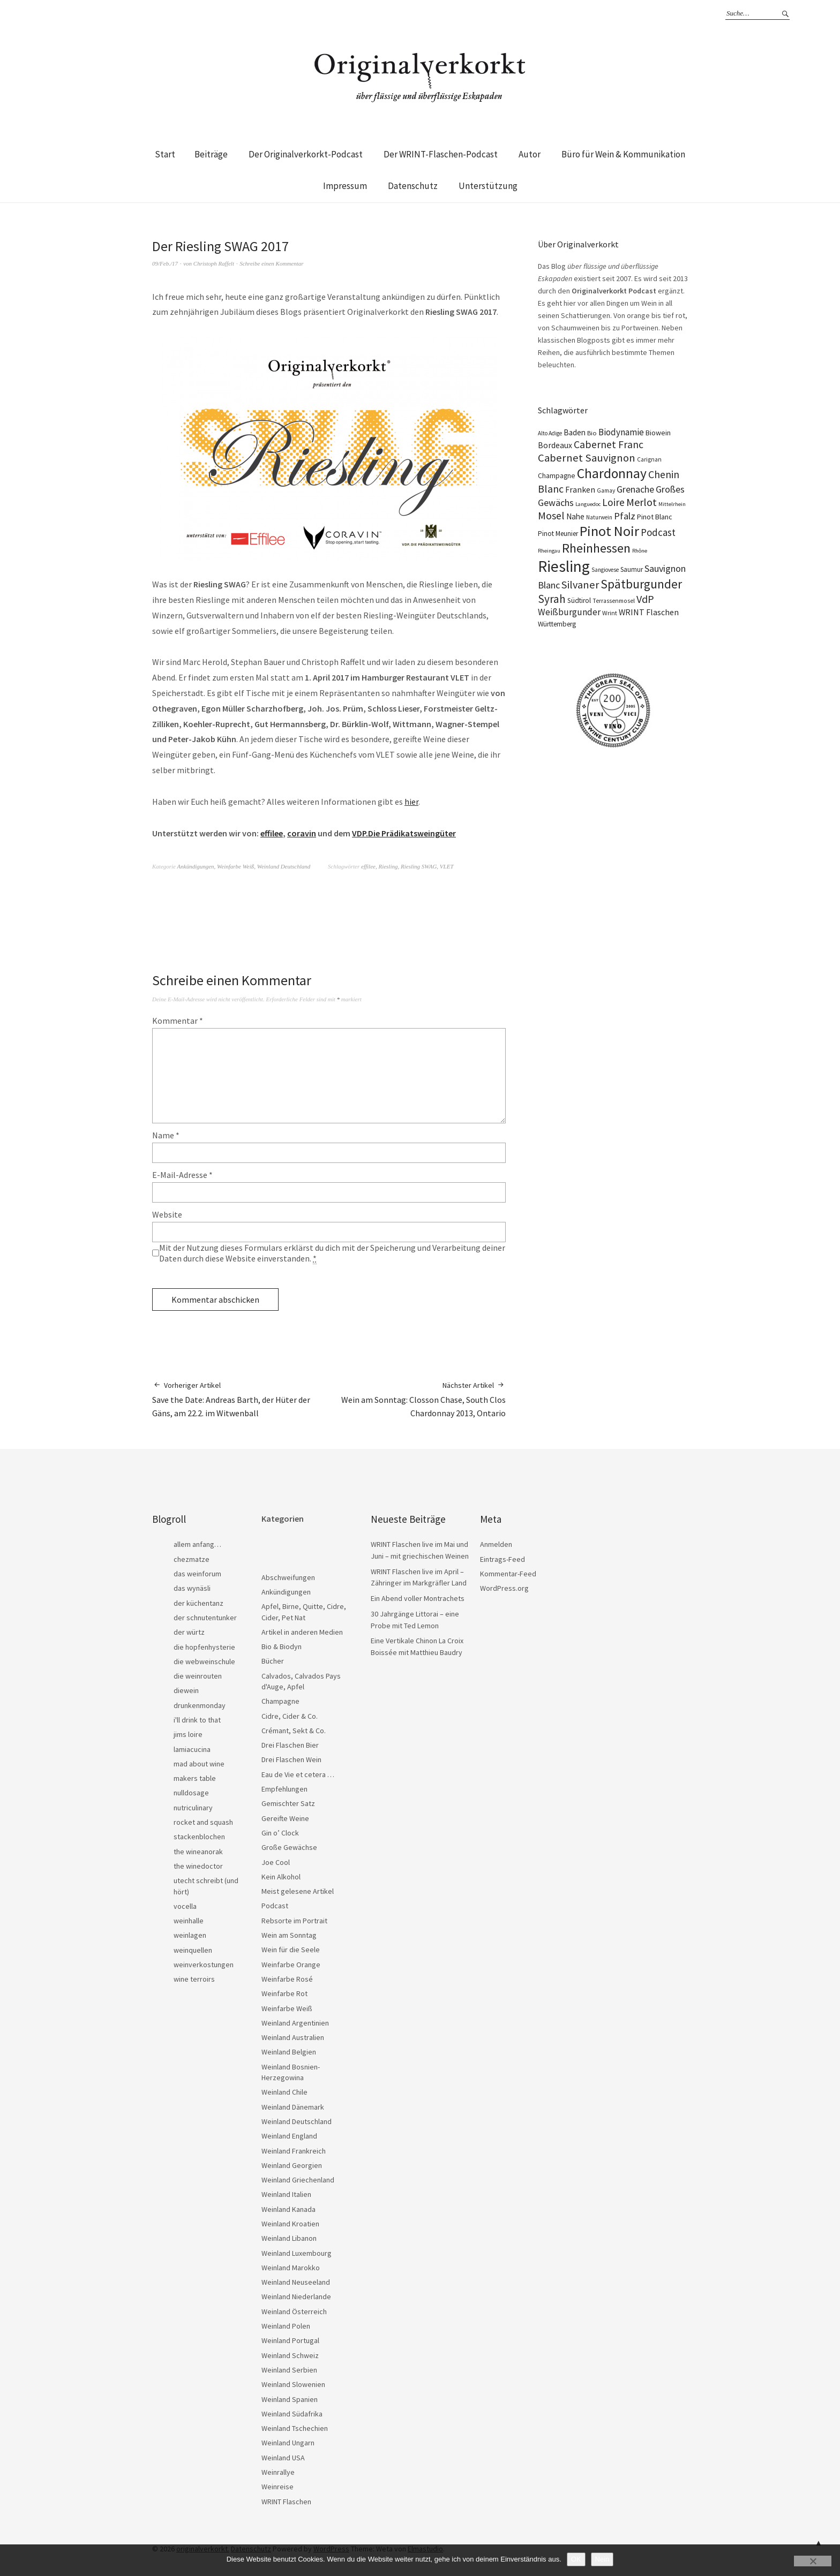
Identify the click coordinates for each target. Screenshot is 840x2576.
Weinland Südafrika (291, 2414)
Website (167, 1214)
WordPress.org (504, 1588)
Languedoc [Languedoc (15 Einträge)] (588, 504)
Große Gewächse (289, 1847)
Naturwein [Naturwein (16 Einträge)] (599, 517)
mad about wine (199, 1764)
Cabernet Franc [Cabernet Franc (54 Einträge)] (608, 444)
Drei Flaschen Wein (291, 1759)
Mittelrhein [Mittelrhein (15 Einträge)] (672, 504)
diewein (186, 1690)
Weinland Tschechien (294, 2428)
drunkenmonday (200, 1705)
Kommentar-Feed (508, 1573)
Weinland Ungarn (287, 2442)
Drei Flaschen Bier (290, 1745)
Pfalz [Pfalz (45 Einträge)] (624, 516)
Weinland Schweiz (290, 2355)
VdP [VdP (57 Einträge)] (645, 599)
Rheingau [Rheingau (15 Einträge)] (549, 550)
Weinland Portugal (290, 2340)
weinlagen (190, 1935)
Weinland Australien (292, 2037)
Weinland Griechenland (297, 2180)
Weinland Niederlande (296, 2296)
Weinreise (277, 2486)
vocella (185, 1906)
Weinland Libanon (289, 2238)
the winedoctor (198, 1866)
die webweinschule (204, 1661)
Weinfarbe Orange (290, 1964)
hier (411, 801)
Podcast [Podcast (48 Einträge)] (658, 532)
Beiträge (211, 154)
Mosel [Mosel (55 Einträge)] (551, 515)
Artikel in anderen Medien (302, 1632)
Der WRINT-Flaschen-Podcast (441, 154)
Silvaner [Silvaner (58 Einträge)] (580, 585)
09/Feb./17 (165, 263)
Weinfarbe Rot (284, 1993)
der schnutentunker (205, 1617)
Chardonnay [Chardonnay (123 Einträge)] (612, 473)
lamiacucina (192, 1749)
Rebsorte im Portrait (294, 1920)
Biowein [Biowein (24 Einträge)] (658, 432)
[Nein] (812, 2561)
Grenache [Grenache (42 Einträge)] (635, 489)
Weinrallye (278, 2472)
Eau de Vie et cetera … (297, 1774)
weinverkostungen (204, 1964)
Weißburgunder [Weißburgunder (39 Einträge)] (569, 612)
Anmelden (496, 1544)
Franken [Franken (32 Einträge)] (580, 489)
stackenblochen (199, 1836)
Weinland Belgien (288, 2052)
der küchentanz (198, 1603)
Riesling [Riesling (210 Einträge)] (564, 566)
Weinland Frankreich (293, 2151)
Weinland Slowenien (293, 2384)
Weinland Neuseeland (295, 2282)
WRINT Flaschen (286, 2501)
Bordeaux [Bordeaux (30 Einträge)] (555, 445)
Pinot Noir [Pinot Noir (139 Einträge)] (609, 531)
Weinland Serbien (289, 2370)
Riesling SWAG (419, 866)
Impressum (345, 186)
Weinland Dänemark (292, 2107)
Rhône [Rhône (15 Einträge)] (639, 550)
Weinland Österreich (294, 2311)
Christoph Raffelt (213, 263)
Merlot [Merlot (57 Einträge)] (641, 502)
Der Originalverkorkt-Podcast (306, 154)
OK (576, 2559)
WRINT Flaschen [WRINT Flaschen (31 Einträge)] (649, 612)
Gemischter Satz (288, 1803)
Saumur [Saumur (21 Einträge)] (631, 569)
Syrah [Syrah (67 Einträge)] (552, 599)
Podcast (274, 1905)
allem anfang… (197, 1544)
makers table (195, 1778)
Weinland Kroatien (290, 2223)
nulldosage (191, 1792)
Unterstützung (488, 186)
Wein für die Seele (290, 1949)
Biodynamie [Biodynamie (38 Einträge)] (621, 432)
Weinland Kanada (288, 2209)
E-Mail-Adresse (182, 1174)
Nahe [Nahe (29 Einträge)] (575, 516)
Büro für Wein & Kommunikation (623, 154)
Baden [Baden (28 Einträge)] (575, 432)
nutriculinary (193, 1807)
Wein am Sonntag (289, 1935)
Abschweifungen (288, 1577)
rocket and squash (203, 1822)
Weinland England (289, 2136)
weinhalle (189, 1920)
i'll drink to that (197, 1720)
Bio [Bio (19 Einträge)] (592, 433)
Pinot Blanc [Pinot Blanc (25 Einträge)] (654, 517)
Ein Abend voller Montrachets (417, 1598)
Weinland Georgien (291, 2165)
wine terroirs (194, 1979)
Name (165, 1135)
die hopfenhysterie (204, 1647)
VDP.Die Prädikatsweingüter (404, 833)
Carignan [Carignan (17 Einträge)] (649, 459)
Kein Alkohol (281, 1877)
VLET (447, 866)
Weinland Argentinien (295, 2023)
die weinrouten (198, 1676)
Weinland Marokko (290, 2267)
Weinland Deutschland (284, 866)
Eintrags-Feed (502, 1559)
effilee (271, 833)
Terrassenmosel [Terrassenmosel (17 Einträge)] (613, 601)
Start (165, 154)
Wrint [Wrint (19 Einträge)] (609, 613)
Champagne (280, 1701)
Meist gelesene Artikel (297, 1891)
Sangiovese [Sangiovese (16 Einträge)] (605, 569)
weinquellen (193, 1950)
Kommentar (177, 1020)
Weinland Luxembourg (296, 2253)
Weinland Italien (286, 2194)
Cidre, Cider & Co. (289, 1716)
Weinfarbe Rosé (287, 1979)
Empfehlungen (284, 1789)
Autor (530, 154)
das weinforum (197, 1573)
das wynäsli (192, 1588)
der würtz (189, 1632)
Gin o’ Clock (280, 1833)
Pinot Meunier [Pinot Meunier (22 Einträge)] (558, 533)
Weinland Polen (285, 2326)
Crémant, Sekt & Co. (293, 1730)
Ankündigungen (195, 866)
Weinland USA (283, 2457)
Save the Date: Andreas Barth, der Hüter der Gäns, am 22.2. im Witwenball (240, 1399)
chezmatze (191, 1559)
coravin (301, 833)
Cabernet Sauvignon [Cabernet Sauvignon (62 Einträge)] (586, 458)
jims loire (188, 1734)
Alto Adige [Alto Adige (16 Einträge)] (550, 433)
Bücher (272, 1661)
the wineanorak (198, 1851)
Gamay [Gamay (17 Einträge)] (606, 490)
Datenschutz (413, 186)
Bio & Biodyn (281, 1646)
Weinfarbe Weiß (235, 866)
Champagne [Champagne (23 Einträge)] (556, 475)
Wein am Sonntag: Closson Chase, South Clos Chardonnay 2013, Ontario (417, 1399)
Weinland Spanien (289, 2399)
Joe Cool (275, 1862)
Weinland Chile (284, 2092)
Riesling (388, 866)
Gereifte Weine (285, 1818)
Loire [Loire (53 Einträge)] (613, 502)
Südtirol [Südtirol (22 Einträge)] (579, 600)
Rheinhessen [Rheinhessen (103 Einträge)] (596, 548)
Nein (602, 2559)
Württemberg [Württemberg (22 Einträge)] (557, 624)
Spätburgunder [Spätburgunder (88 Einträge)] (641, 584)
